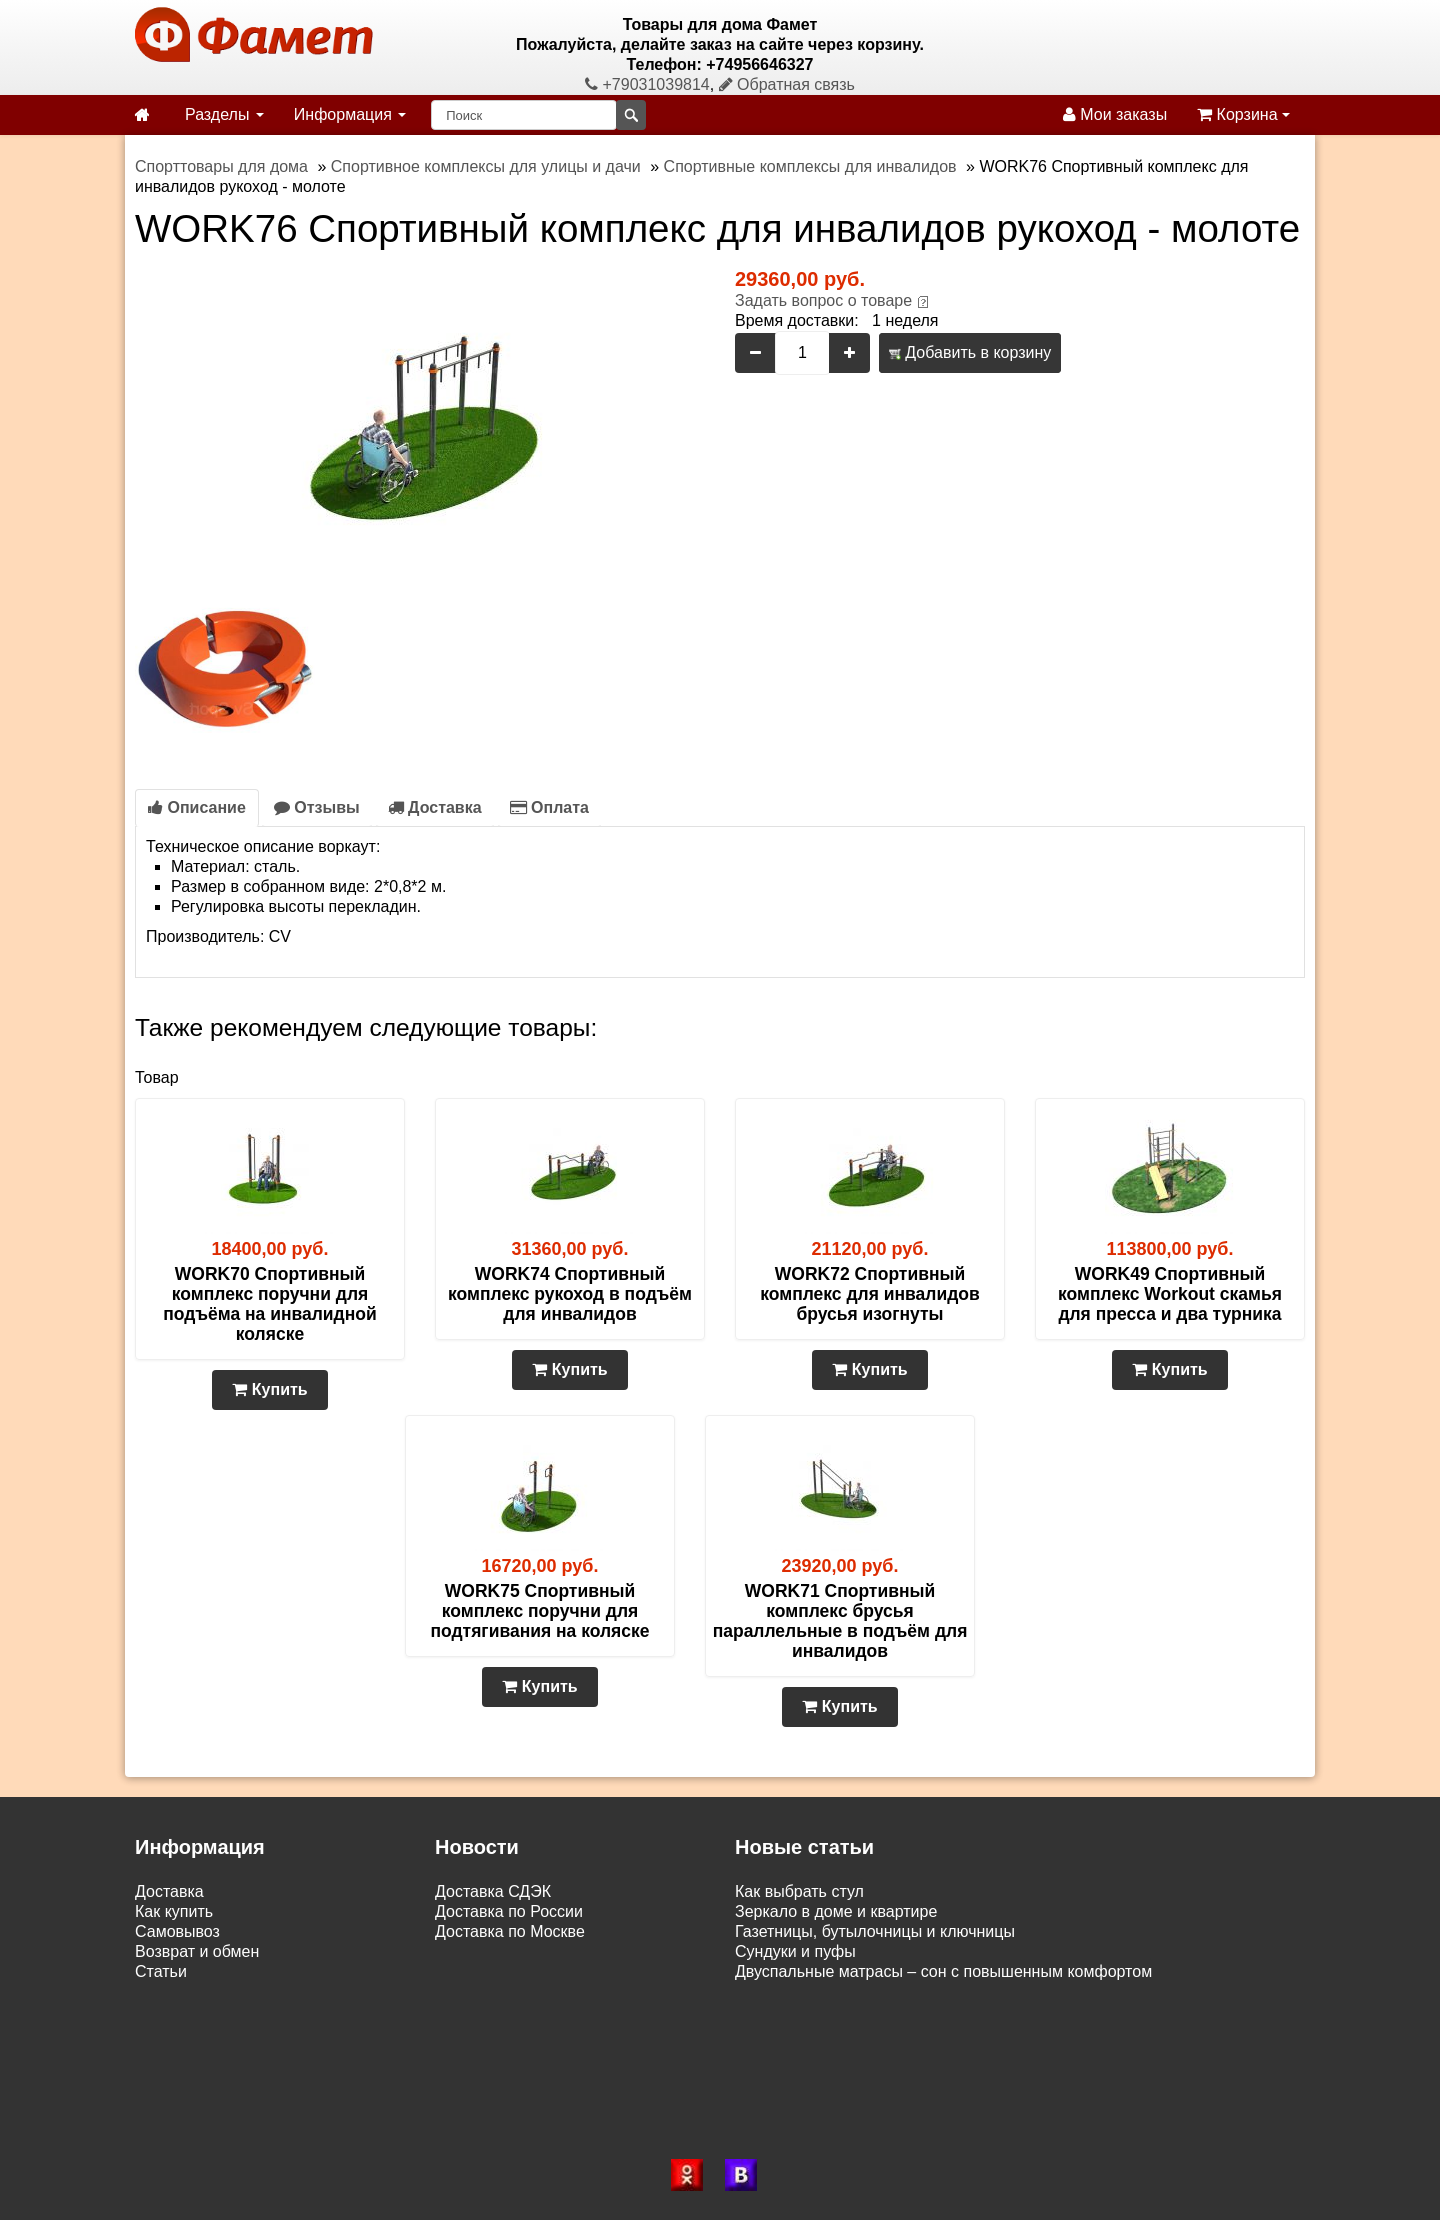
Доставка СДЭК (493, 1891)
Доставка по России (509, 1911)
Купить (269, 1389)
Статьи (161, 1971)
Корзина (1243, 114)
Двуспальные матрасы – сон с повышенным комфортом (943, 1971)
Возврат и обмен (197, 1951)
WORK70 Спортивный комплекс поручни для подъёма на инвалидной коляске (269, 1304)
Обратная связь (787, 84)
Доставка (435, 807)
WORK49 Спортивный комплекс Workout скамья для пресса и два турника (1170, 1294)
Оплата (549, 807)
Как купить (174, 1911)
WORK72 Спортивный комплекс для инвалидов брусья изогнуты (870, 1294)
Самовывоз (177, 1931)
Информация (350, 114)
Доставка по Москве (510, 1931)
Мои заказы (1115, 114)
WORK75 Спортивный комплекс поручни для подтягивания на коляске (539, 1611)
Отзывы (317, 807)
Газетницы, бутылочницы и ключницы (875, 1931)
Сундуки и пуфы (795, 1951)
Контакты (169, 1991)
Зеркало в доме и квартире (836, 1911)
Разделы (224, 114)
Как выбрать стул (799, 1891)
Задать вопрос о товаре (823, 300)
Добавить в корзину (970, 352)
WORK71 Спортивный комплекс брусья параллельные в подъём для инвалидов (840, 1621)
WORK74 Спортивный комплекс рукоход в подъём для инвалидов (570, 1294)
